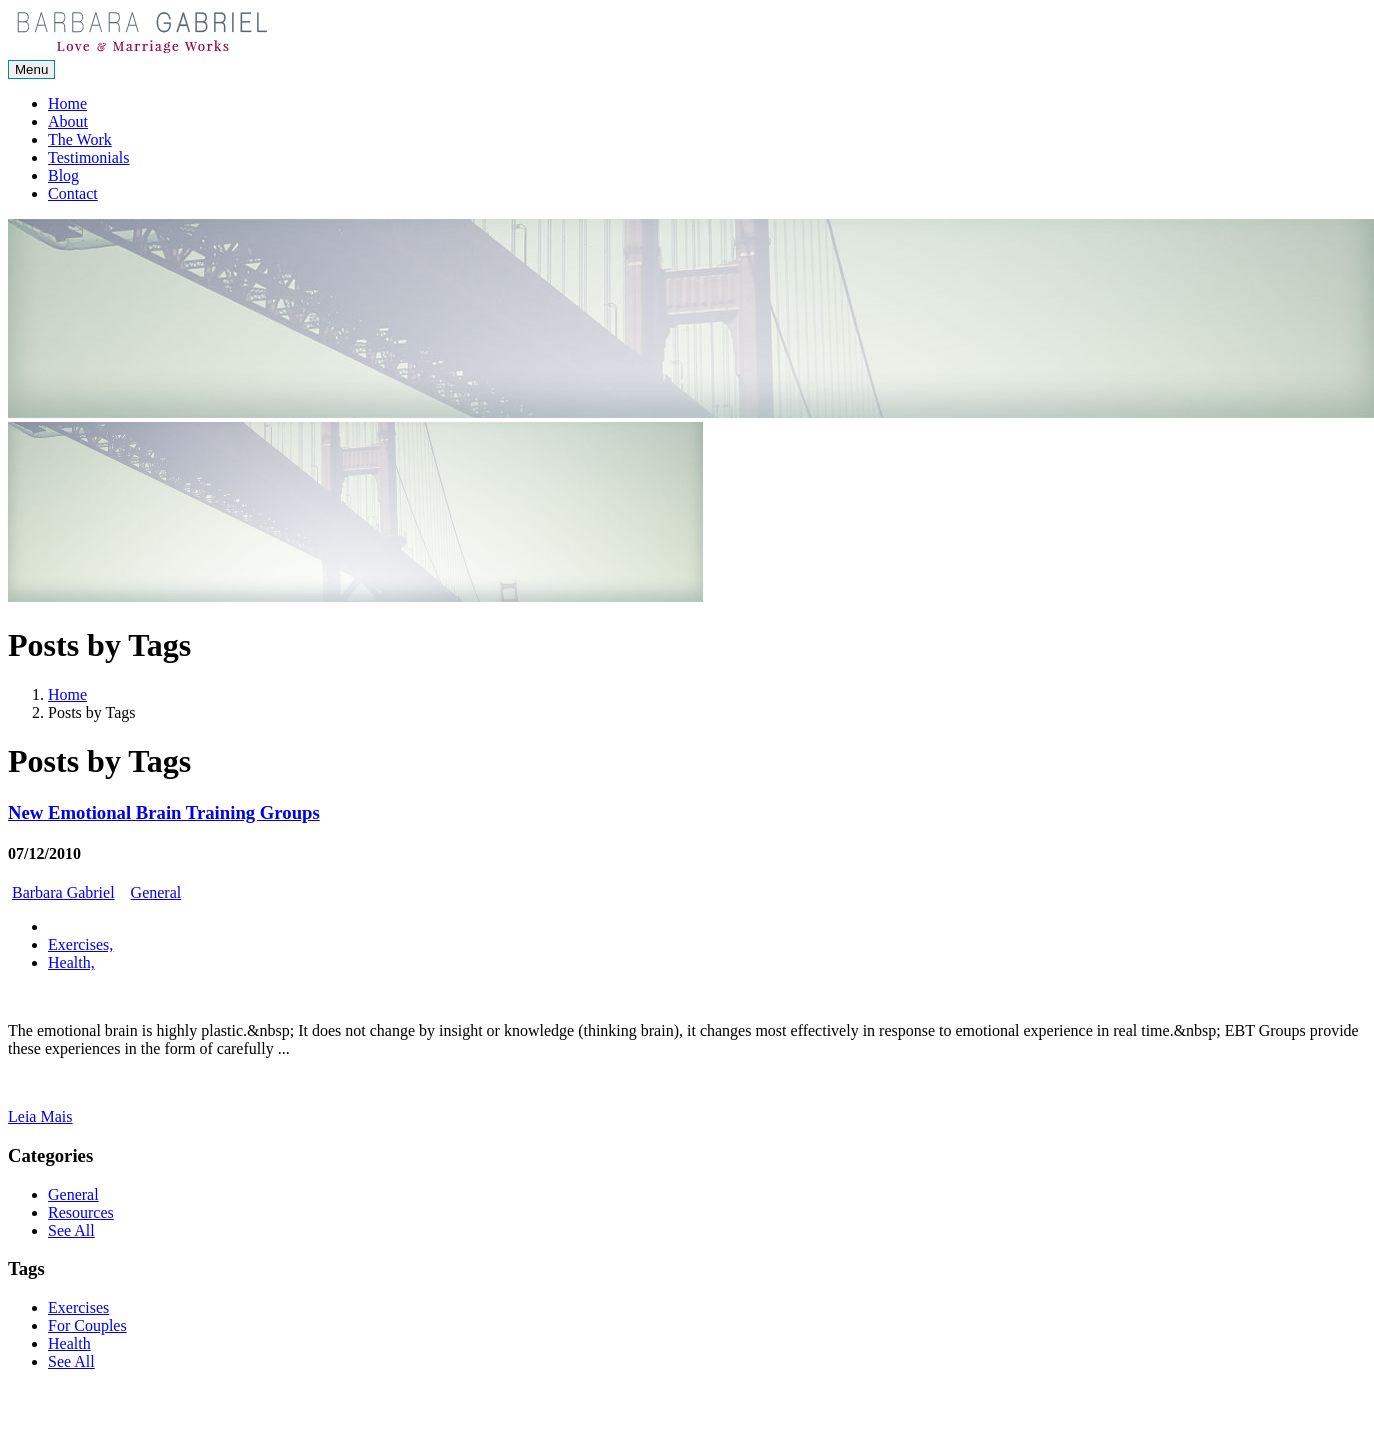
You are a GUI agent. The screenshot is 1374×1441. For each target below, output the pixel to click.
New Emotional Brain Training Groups (164, 812)
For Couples (87, 1325)
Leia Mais (40, 1116)
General (156, 892)
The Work (80, 139)
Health (69, 1343)
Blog (63, 175)
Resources (81, 1212)
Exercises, (80, 944)
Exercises (78, 1307)
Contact (73, 193)
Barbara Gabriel (63, 892)
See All (71, 1230)
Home (67, 103)
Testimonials (89, 157)
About (68, 121)
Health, (71, 962)
